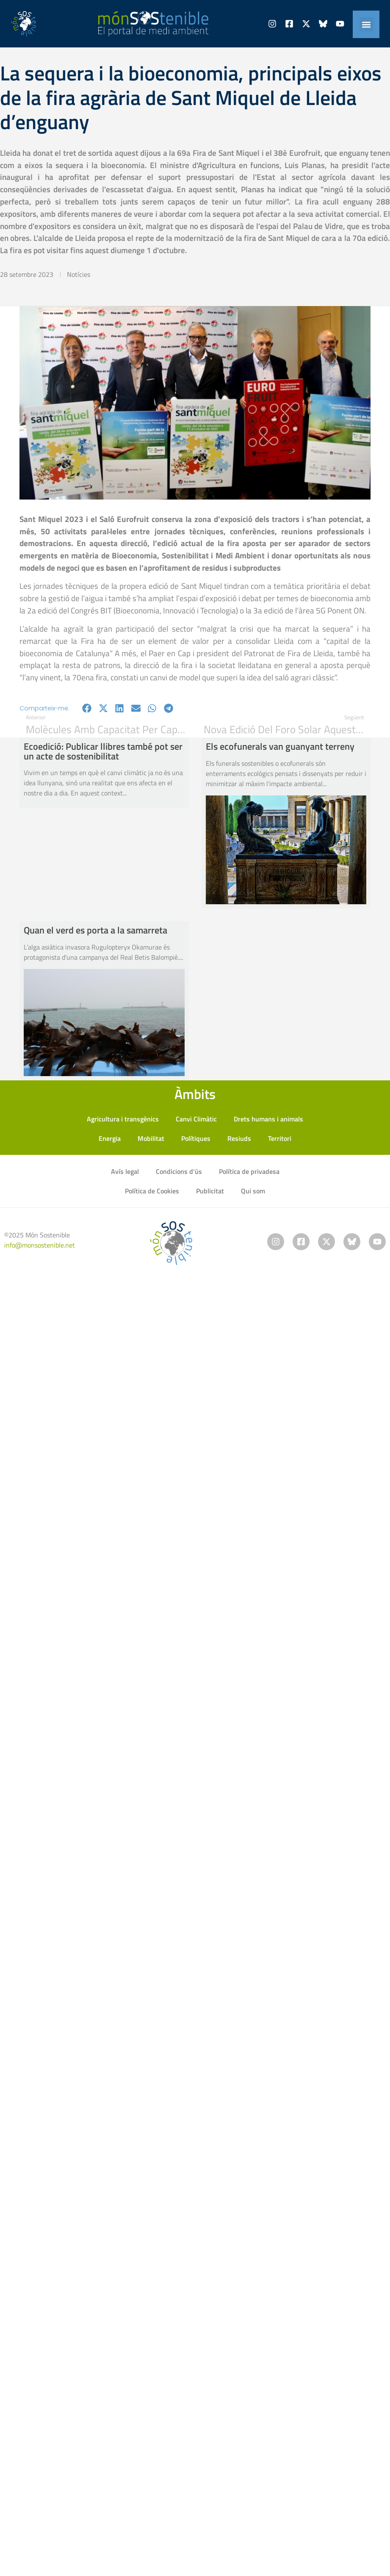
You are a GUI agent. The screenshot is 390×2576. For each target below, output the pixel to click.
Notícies (78, 274)
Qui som (253, 1191)
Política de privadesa (249, 1171)
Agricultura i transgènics (123, 1119)
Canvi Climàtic (196, 1119)
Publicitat (210, 1191)
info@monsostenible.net (39, 1245)
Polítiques (195, 1138)
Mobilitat (151, 1138)
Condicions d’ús (179, 1171)
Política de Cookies (152, 1191)
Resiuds (239, 1138)
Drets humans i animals (268, 1119)
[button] (366, 24)
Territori (279, 1138)
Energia (110, 1138)
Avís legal (125, 1171)
